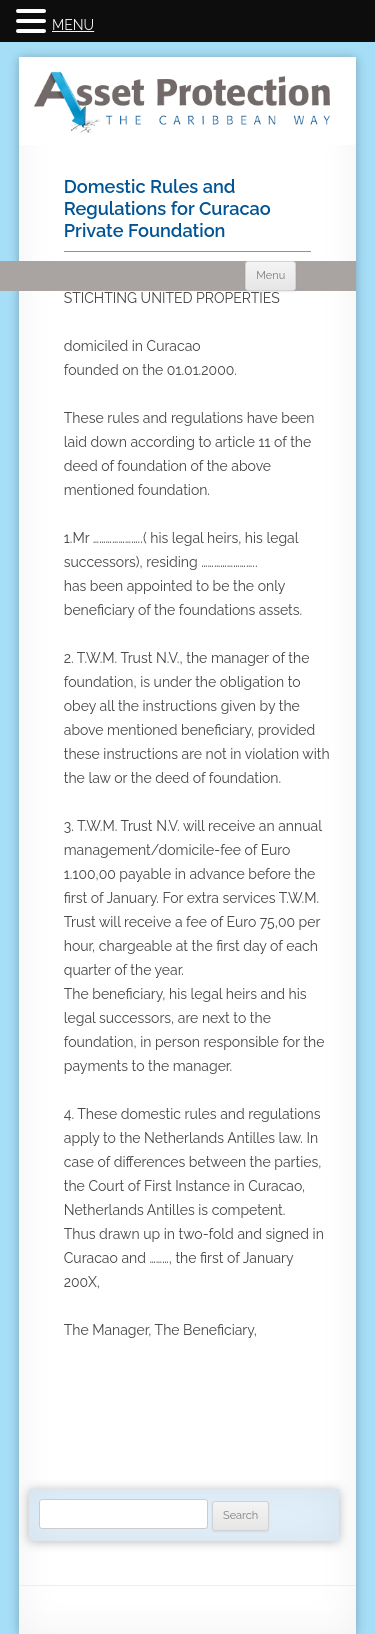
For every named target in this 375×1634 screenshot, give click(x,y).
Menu (270, 275)
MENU (73, 25)
